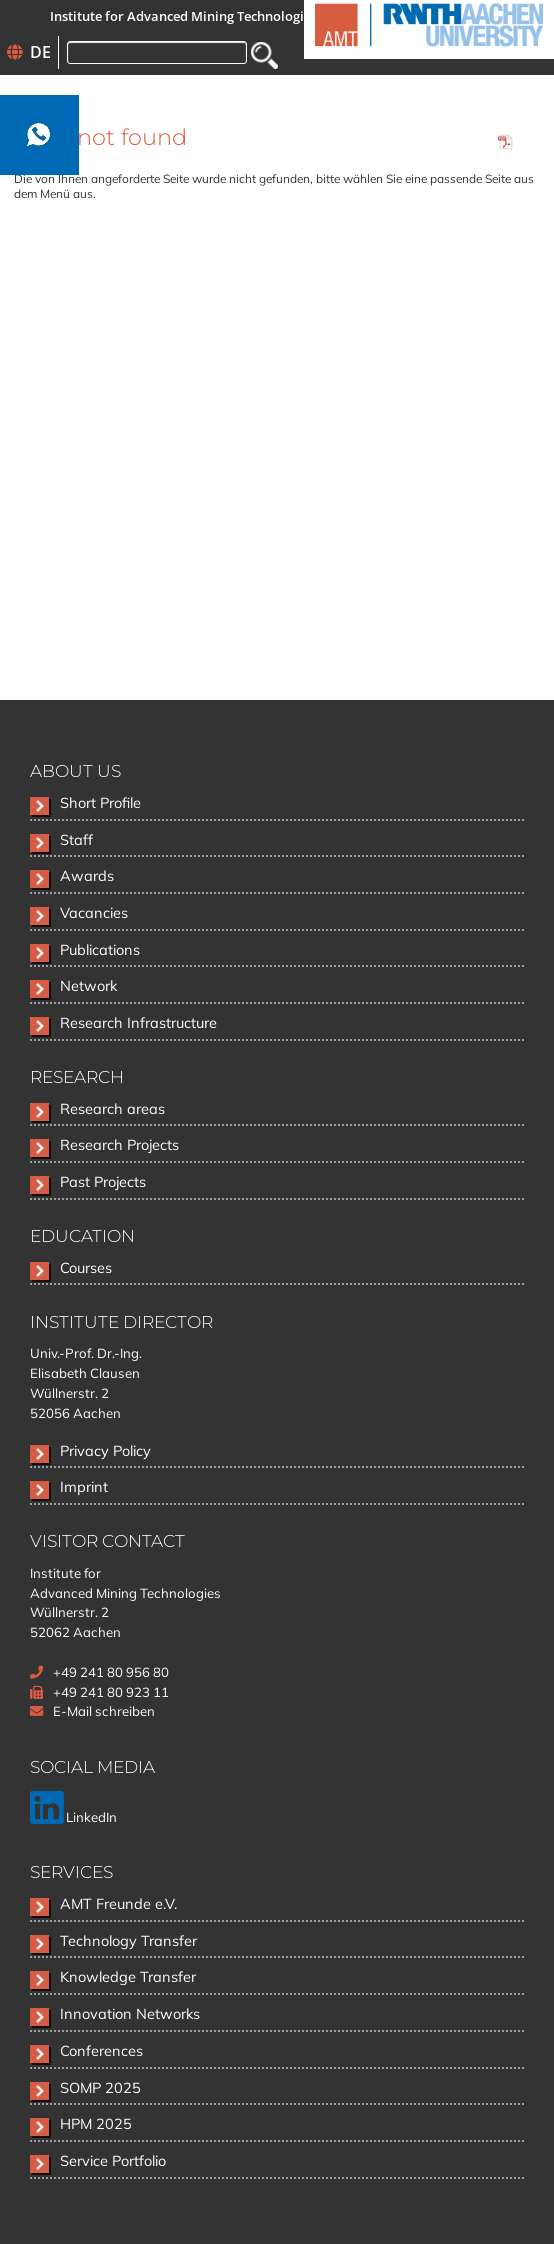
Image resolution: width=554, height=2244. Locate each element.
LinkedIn (73, 1817)
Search (264, 55)
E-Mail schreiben (104, 1711)
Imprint (84, 1486)
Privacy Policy (105, 1450)
